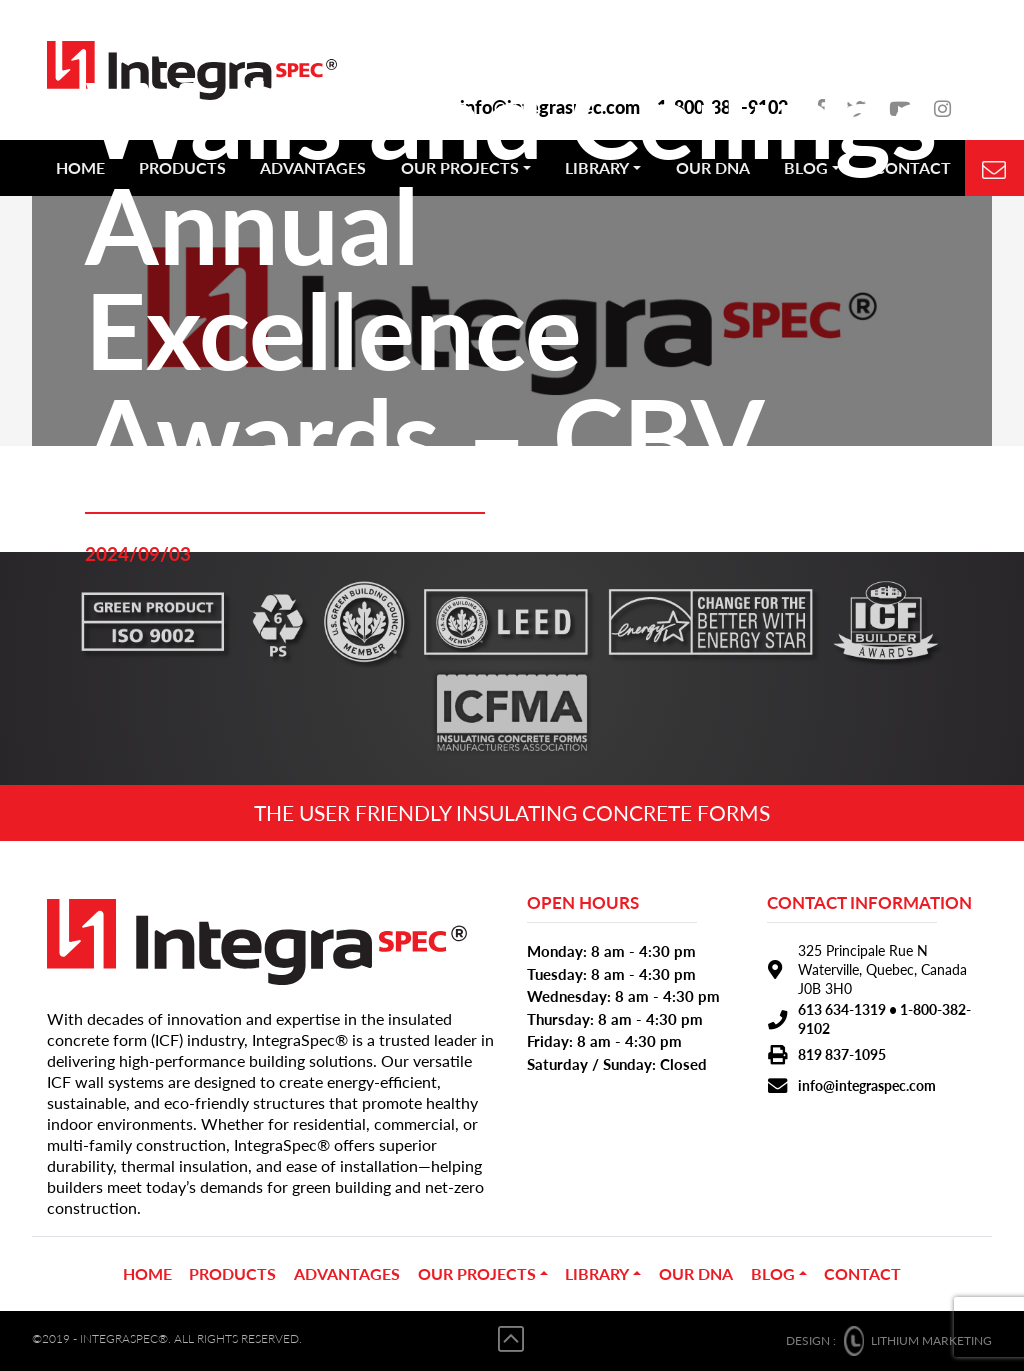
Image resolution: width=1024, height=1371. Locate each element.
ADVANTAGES (347, 1273)
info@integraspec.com (867, 1085)
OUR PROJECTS (477, 1273)
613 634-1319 (842, 1009)
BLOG (773, 1273)
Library (597, 1273)
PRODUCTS (232, 1273)
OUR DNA (696, 1273)
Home (147, 1273)
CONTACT (862, 1273)
